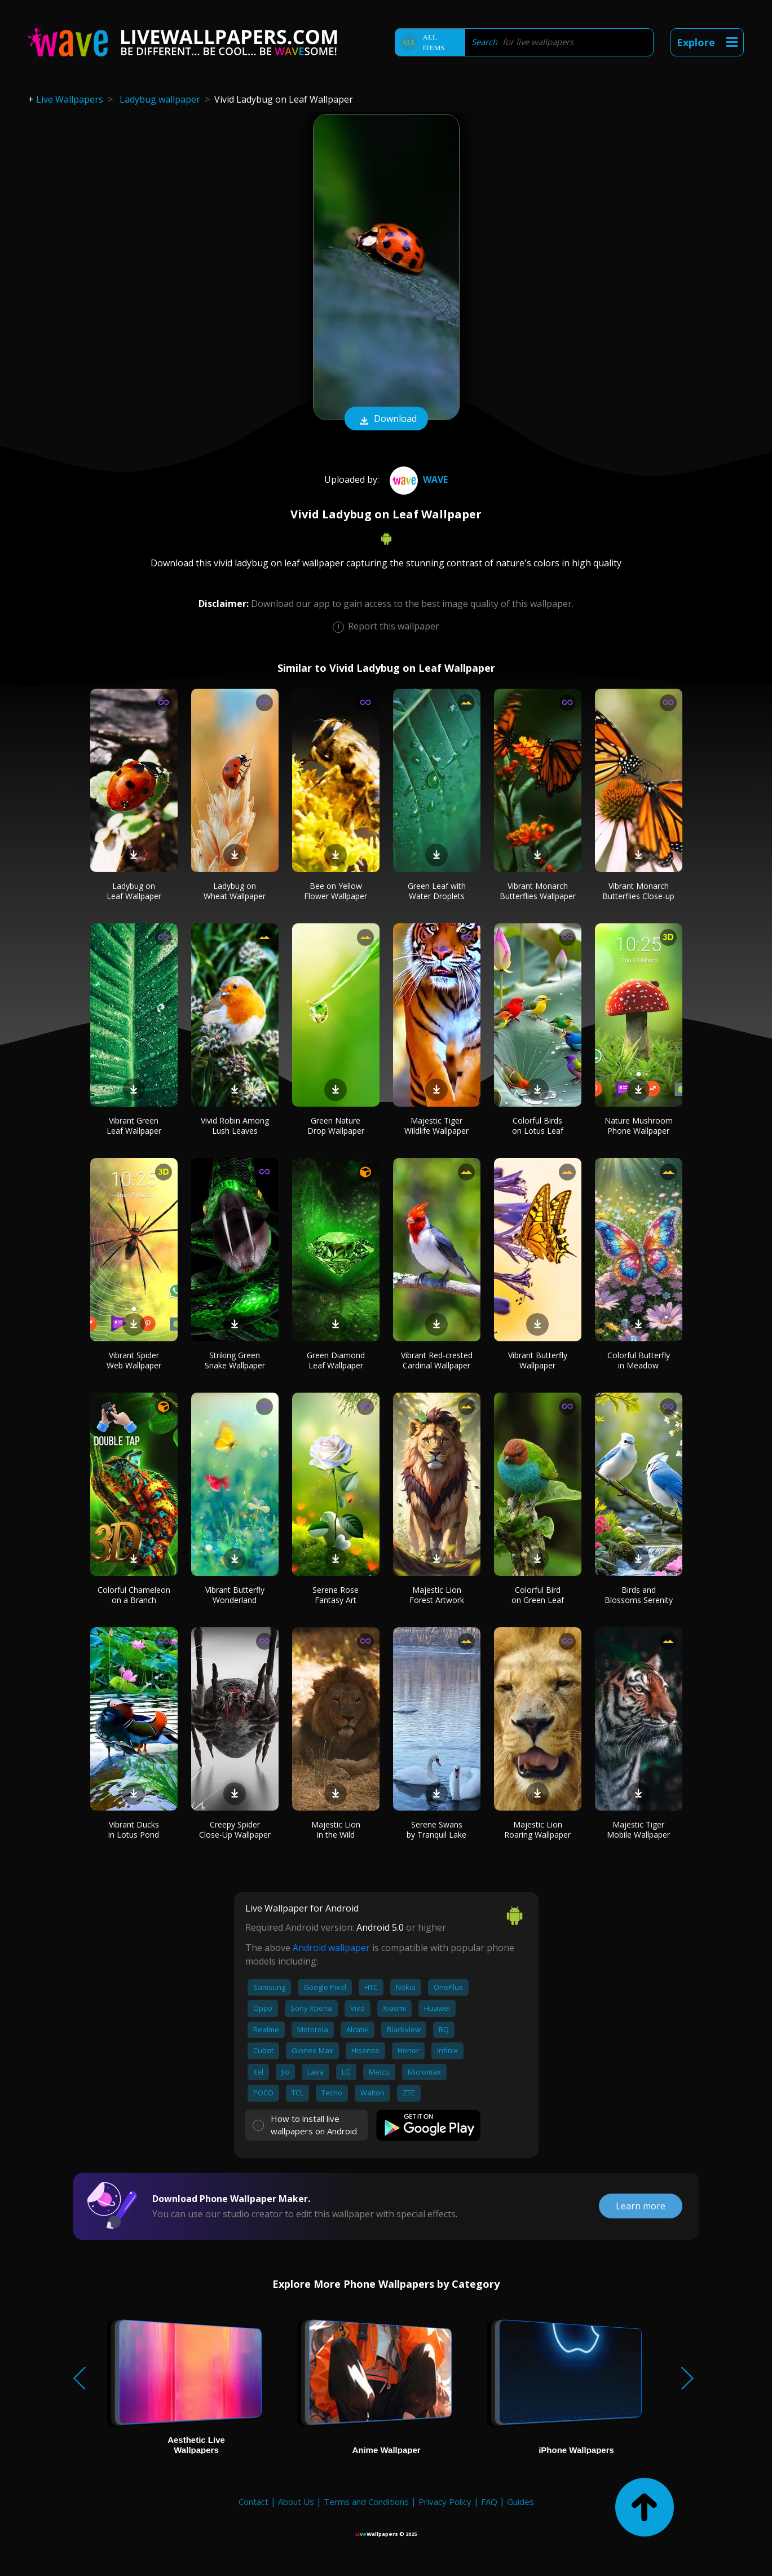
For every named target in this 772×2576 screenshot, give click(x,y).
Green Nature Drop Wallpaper (335, 1125)
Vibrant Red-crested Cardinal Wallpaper (437, 1360)
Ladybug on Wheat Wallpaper (235, 890)
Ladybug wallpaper (160, 99)
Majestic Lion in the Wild (335, 1829)
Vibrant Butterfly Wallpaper (537, 1360)
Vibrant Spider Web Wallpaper (134, 1360)
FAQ (489, 2501)
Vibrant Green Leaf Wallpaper (134, 1125)
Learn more (640, 2206)
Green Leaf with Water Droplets (437, 890)
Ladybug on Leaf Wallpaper (134, 890)
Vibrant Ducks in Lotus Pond (133, 1829)
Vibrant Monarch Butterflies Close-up (638, 890)
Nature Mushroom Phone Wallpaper (639, 1125)
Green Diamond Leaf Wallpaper (336, 1360)
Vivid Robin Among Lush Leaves (235, 1125)
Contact (253, 2501)
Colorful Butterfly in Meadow (638, 1360)
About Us (296, 2501)
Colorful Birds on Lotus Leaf (537, 1125)
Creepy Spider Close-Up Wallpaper (235, 1829)
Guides (520, 2501)
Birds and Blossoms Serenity (639, 1594)
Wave (417, 479)
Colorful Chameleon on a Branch (134, 1594)
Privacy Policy (444, 2501)
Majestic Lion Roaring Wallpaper (537, 1829)
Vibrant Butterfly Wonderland (234, 1594)
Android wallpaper (331, 1947)
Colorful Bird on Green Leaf (537, 1594)
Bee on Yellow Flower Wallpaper (335, 890)
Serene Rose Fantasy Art (335, 1594)
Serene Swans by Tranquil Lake (436, 1829)
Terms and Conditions (366, 2501)
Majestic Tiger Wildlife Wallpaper (436, 1125)
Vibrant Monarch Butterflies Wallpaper (538, 890)
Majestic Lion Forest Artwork (436, 1594)
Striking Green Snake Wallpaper (235, 1360)
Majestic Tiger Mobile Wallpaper (638, 1829)
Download (386, 419)
